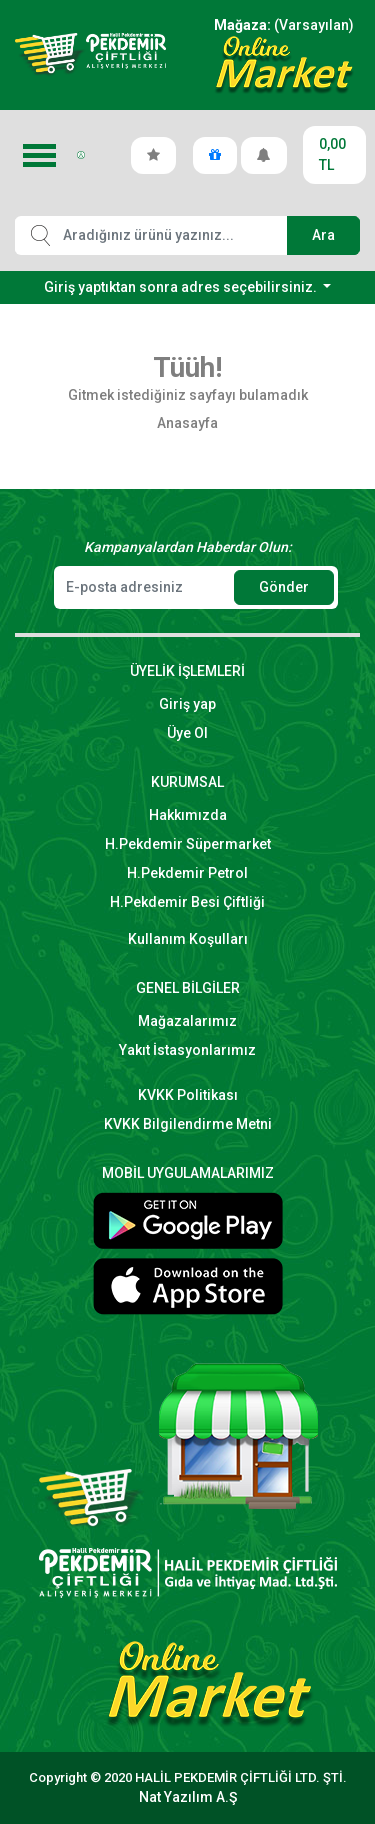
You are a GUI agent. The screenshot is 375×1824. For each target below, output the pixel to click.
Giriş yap (187, 704)
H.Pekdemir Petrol (187, 873)
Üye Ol (187, 733)
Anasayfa (187, 423)
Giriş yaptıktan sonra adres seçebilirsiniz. (182, 287)
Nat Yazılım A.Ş (188, 1797)
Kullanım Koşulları (188, 939)
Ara (323, 235)
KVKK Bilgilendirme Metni (188, 1124)
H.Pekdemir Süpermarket (188, 844)
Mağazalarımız (187, 1021)
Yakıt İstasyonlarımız (187, 1050)
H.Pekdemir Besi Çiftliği (187, 902)
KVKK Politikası (188, 1095)
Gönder (284, 587)
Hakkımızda (188, 815)
